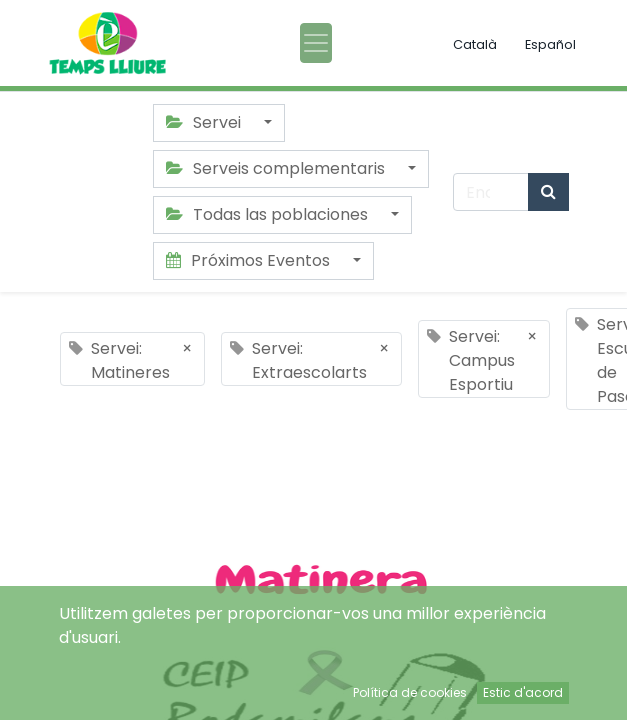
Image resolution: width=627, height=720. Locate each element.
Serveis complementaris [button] (277, 168)
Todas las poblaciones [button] (269, 214)
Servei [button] (205, 122)
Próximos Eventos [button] (250, 260)
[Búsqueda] (548, 192)
